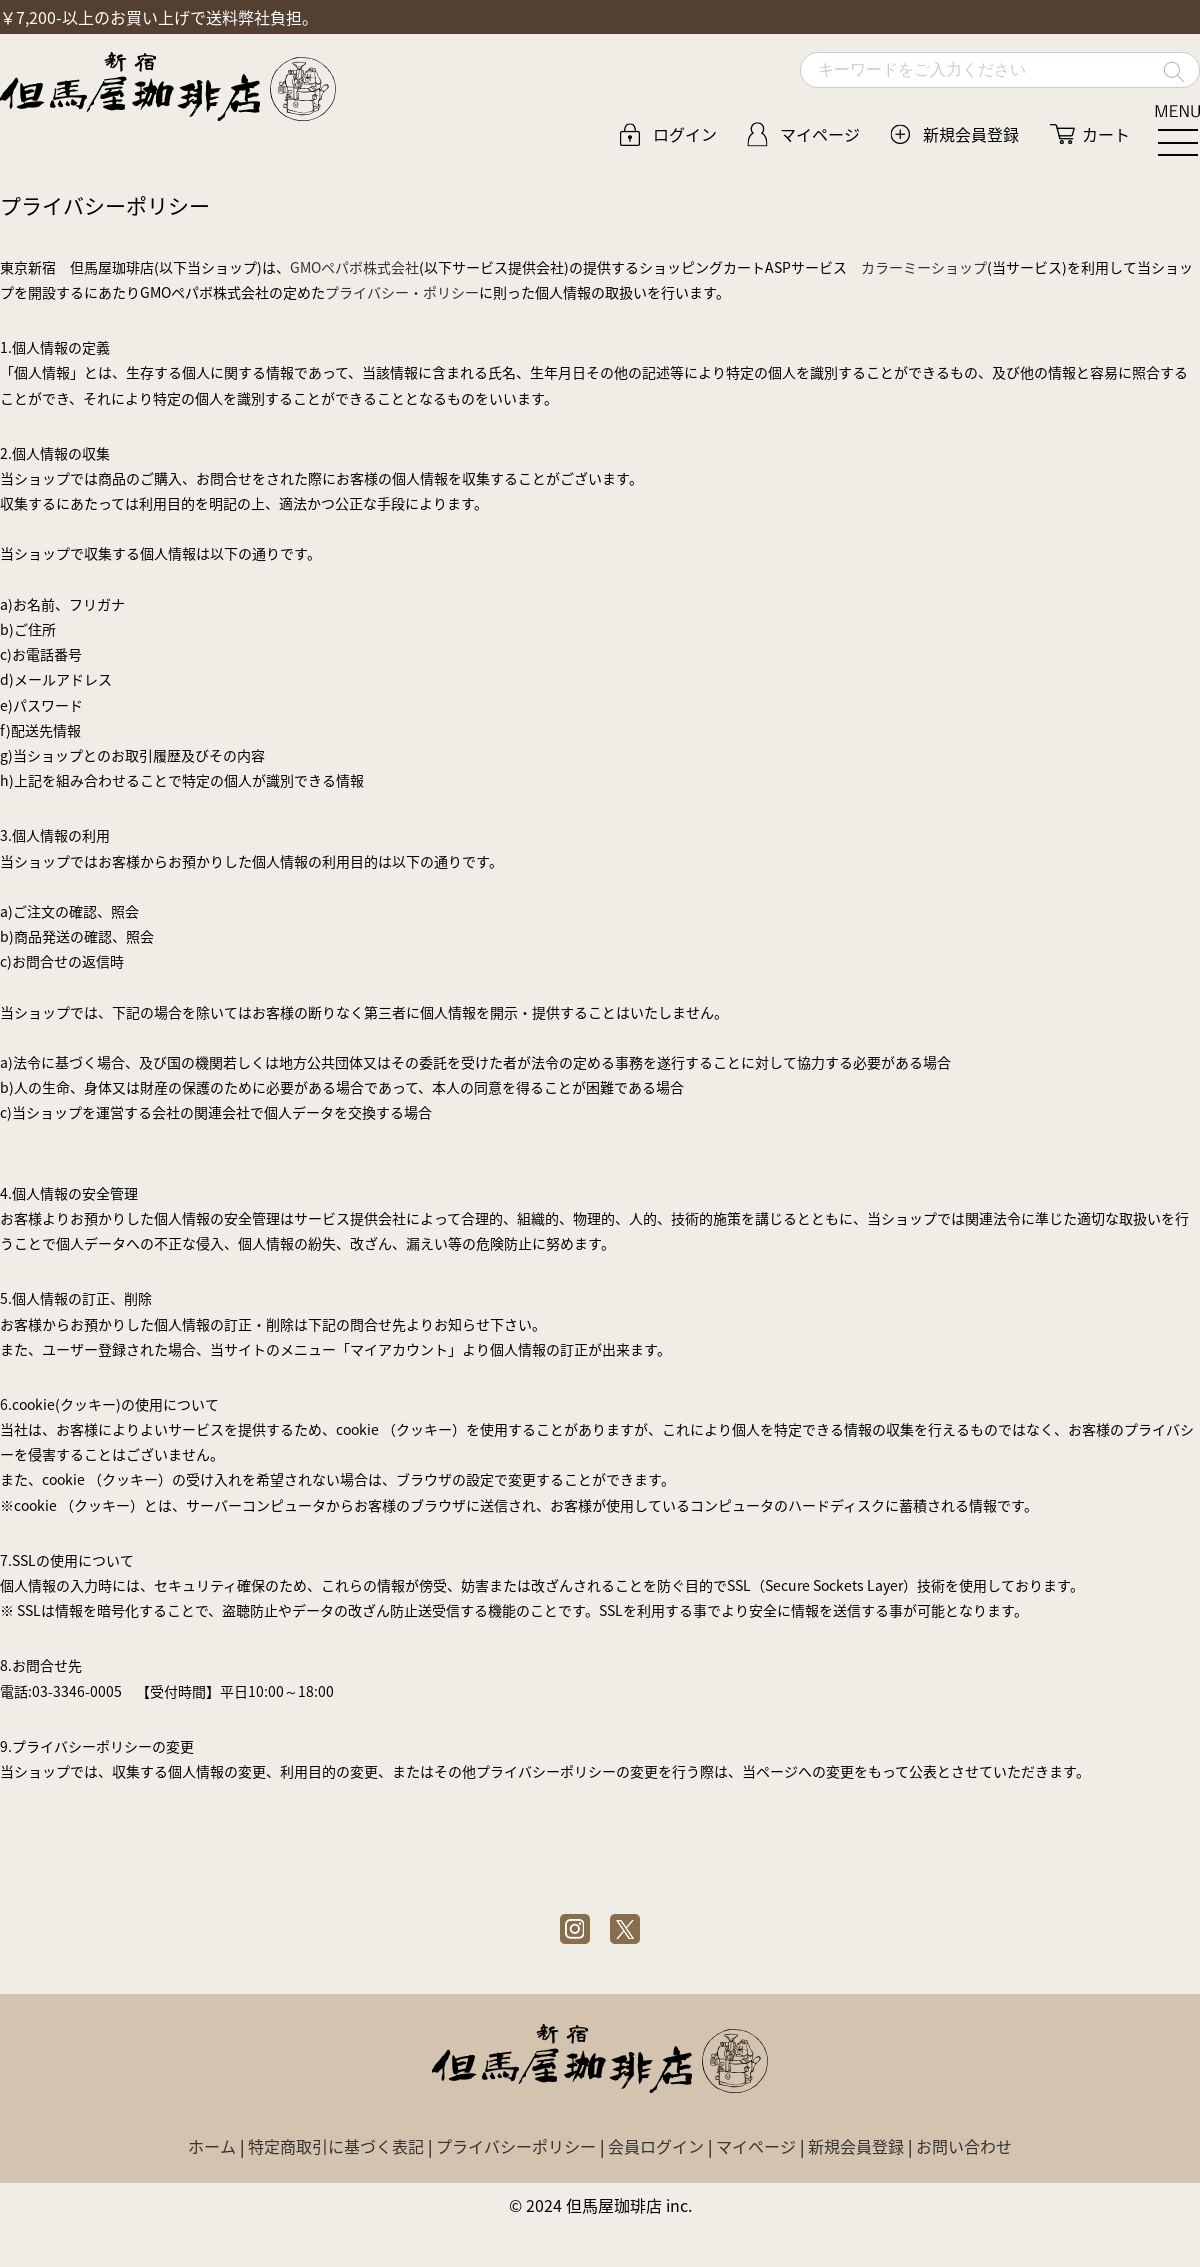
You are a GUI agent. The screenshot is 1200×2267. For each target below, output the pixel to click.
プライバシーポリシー (516, 2146)
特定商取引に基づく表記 (336, 2146)
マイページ (820, 134)
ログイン (685, 134)
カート (1106, 134)
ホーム (212, 2146)
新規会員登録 (971, 134)
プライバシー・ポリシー (402, 292)
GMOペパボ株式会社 (354, 267)
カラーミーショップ (924, 267)
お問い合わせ (964, 2146)
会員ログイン (656, 2146)
